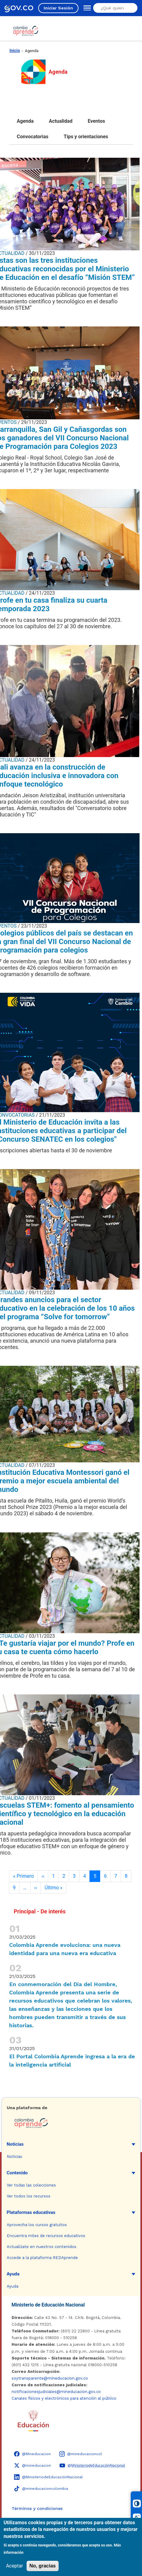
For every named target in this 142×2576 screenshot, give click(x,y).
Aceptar (14, 2566)
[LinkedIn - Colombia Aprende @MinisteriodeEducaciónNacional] (48, 2477)
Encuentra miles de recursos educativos (46, 2235)
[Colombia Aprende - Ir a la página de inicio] (71, 2123)
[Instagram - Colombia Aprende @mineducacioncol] (80, 2454)
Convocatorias (33, 136)
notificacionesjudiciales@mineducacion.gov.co (56, 2391)
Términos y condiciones (37, 2508)
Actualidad (60, 121)
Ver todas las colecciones (31, 2185)
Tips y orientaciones (86, 136)
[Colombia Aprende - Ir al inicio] (25, 30)
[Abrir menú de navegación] (86, 8)
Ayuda (13, 2274)
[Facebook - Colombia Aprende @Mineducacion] (32, 2454)
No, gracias (42, 2565)
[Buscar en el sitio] (114, 7)
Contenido (17, 2173)
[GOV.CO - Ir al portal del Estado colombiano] (19, 8)
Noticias (15, 2144)
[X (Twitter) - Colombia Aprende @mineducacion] (32, 2465)
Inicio (14, 50)
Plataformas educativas (31, 2212)
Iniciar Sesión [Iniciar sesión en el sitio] (58, 7)
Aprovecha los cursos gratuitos (37, 2224)
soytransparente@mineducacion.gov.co (50, 2378)
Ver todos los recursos (28, 2196)
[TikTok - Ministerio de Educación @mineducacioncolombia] (41, 2489)
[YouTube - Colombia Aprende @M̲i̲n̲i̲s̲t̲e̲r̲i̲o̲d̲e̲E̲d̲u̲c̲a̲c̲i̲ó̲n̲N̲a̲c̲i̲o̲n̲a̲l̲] (92, 2465)
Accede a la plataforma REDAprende (42, 2257)
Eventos (96, 121)
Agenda (25, 121)
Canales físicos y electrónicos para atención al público (64, 2398)
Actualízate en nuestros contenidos (41, 2246)
